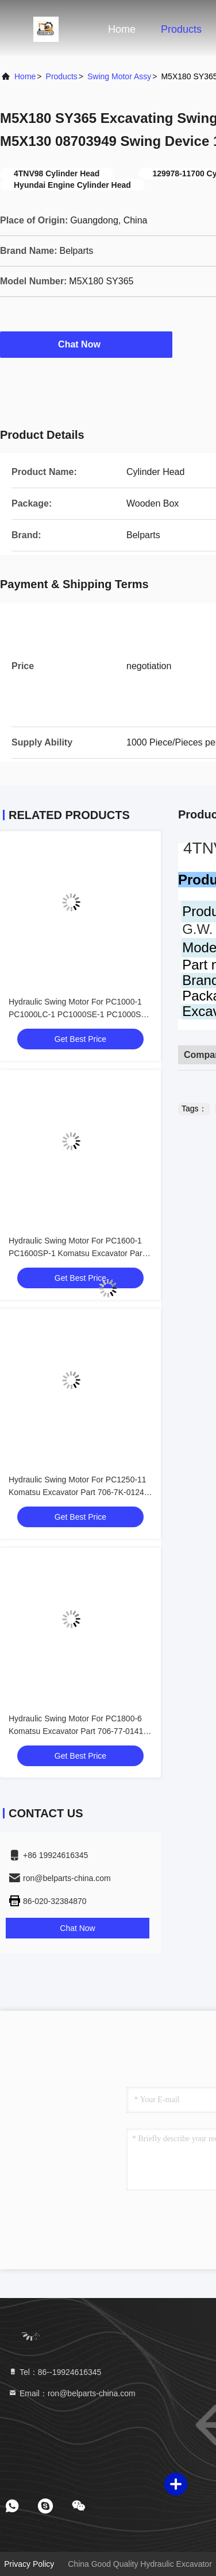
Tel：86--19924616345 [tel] (54, 2372)
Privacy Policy (29, 2564)
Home (122, 29)
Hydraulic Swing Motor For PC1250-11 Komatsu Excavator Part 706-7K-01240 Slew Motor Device (79, 1492)
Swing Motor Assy (119, 76)
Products (181, 29)
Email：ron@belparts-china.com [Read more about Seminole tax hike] (72, 2393)
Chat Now (86, 344)
